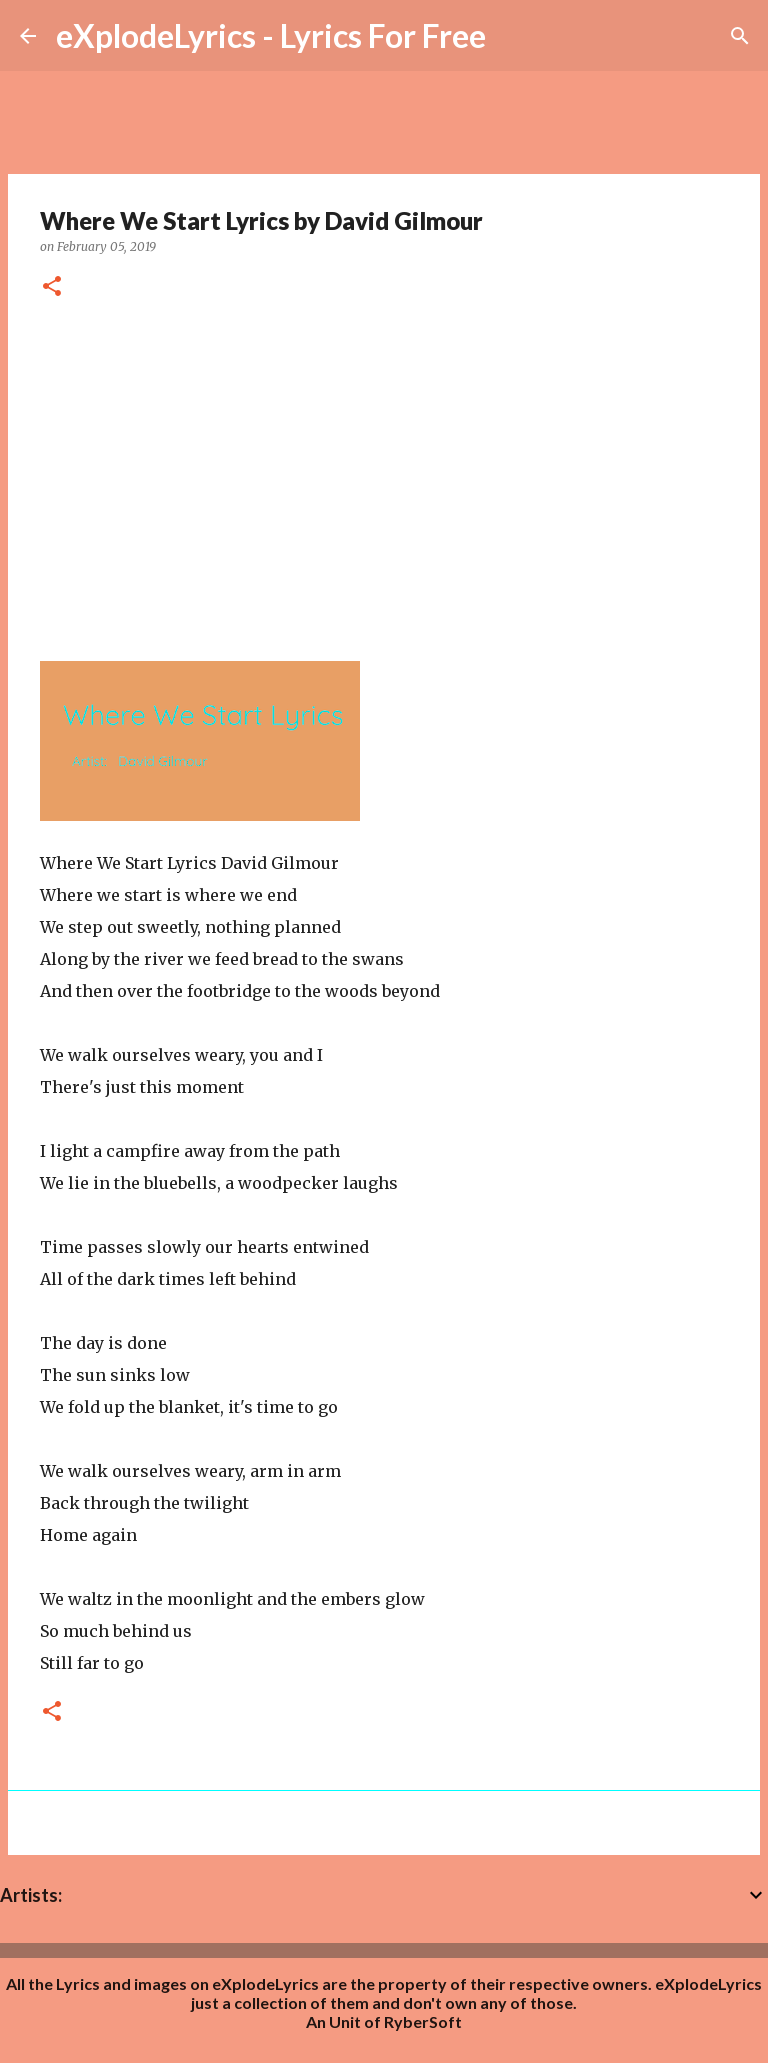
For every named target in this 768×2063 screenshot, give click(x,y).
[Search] (740, 36)
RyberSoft (423, 2021)
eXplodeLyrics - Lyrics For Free (271, 35)
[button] (52, 287)
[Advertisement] (384, 473)
